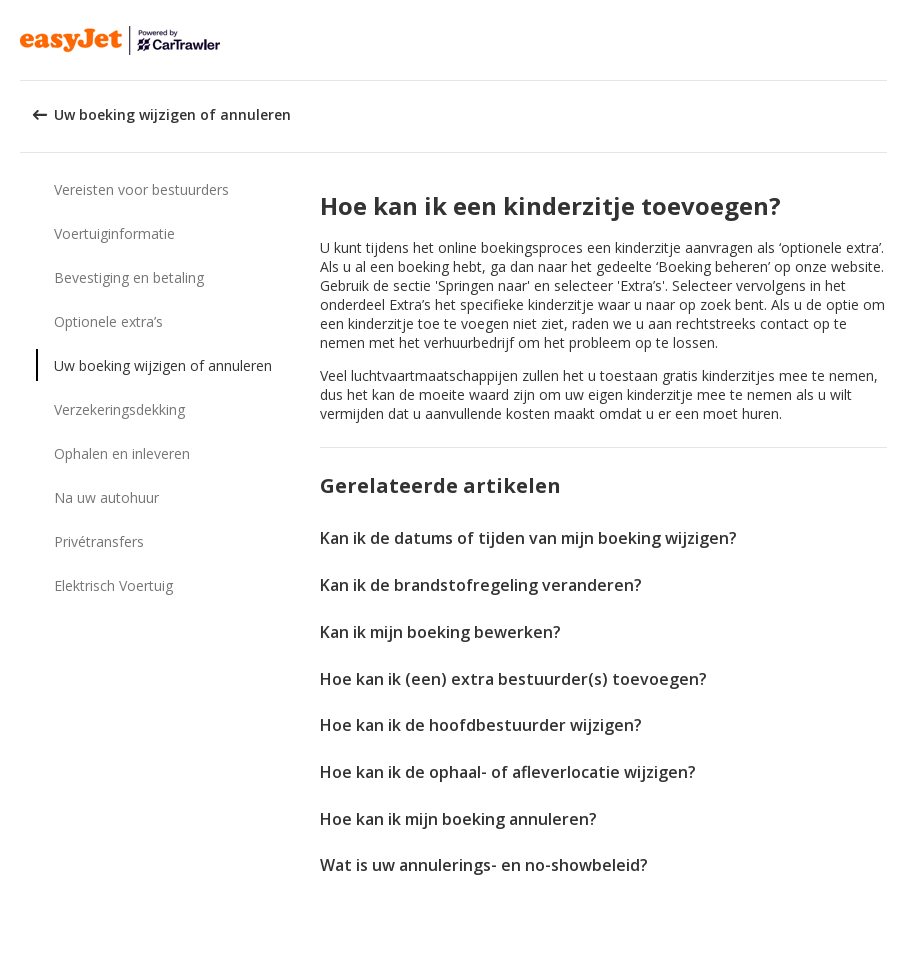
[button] (885, 40)
